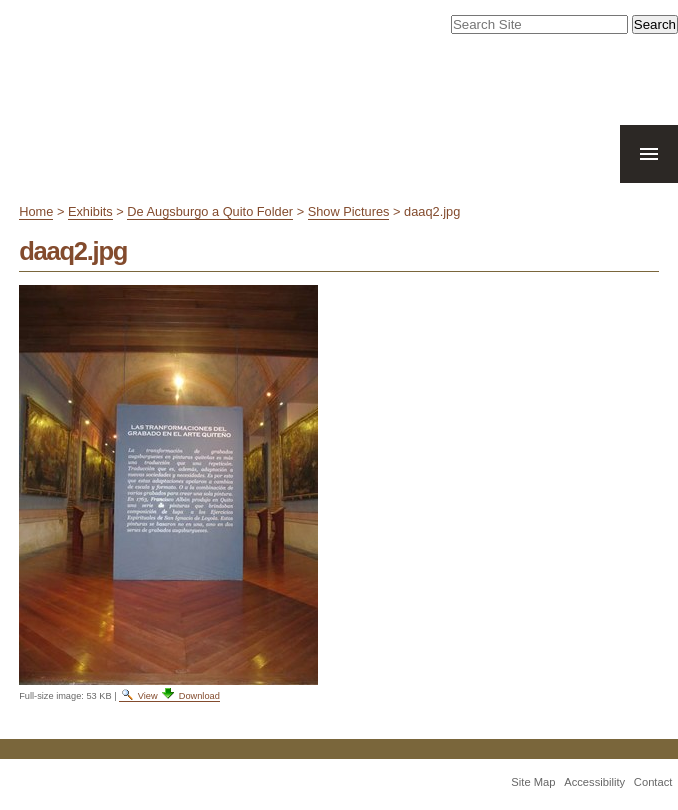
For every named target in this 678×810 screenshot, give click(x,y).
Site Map (533, 782)
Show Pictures (349, 211)
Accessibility (594, 782)
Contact (653, 782)
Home (36, 211)
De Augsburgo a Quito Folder (210, 211)
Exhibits (90, 211)
